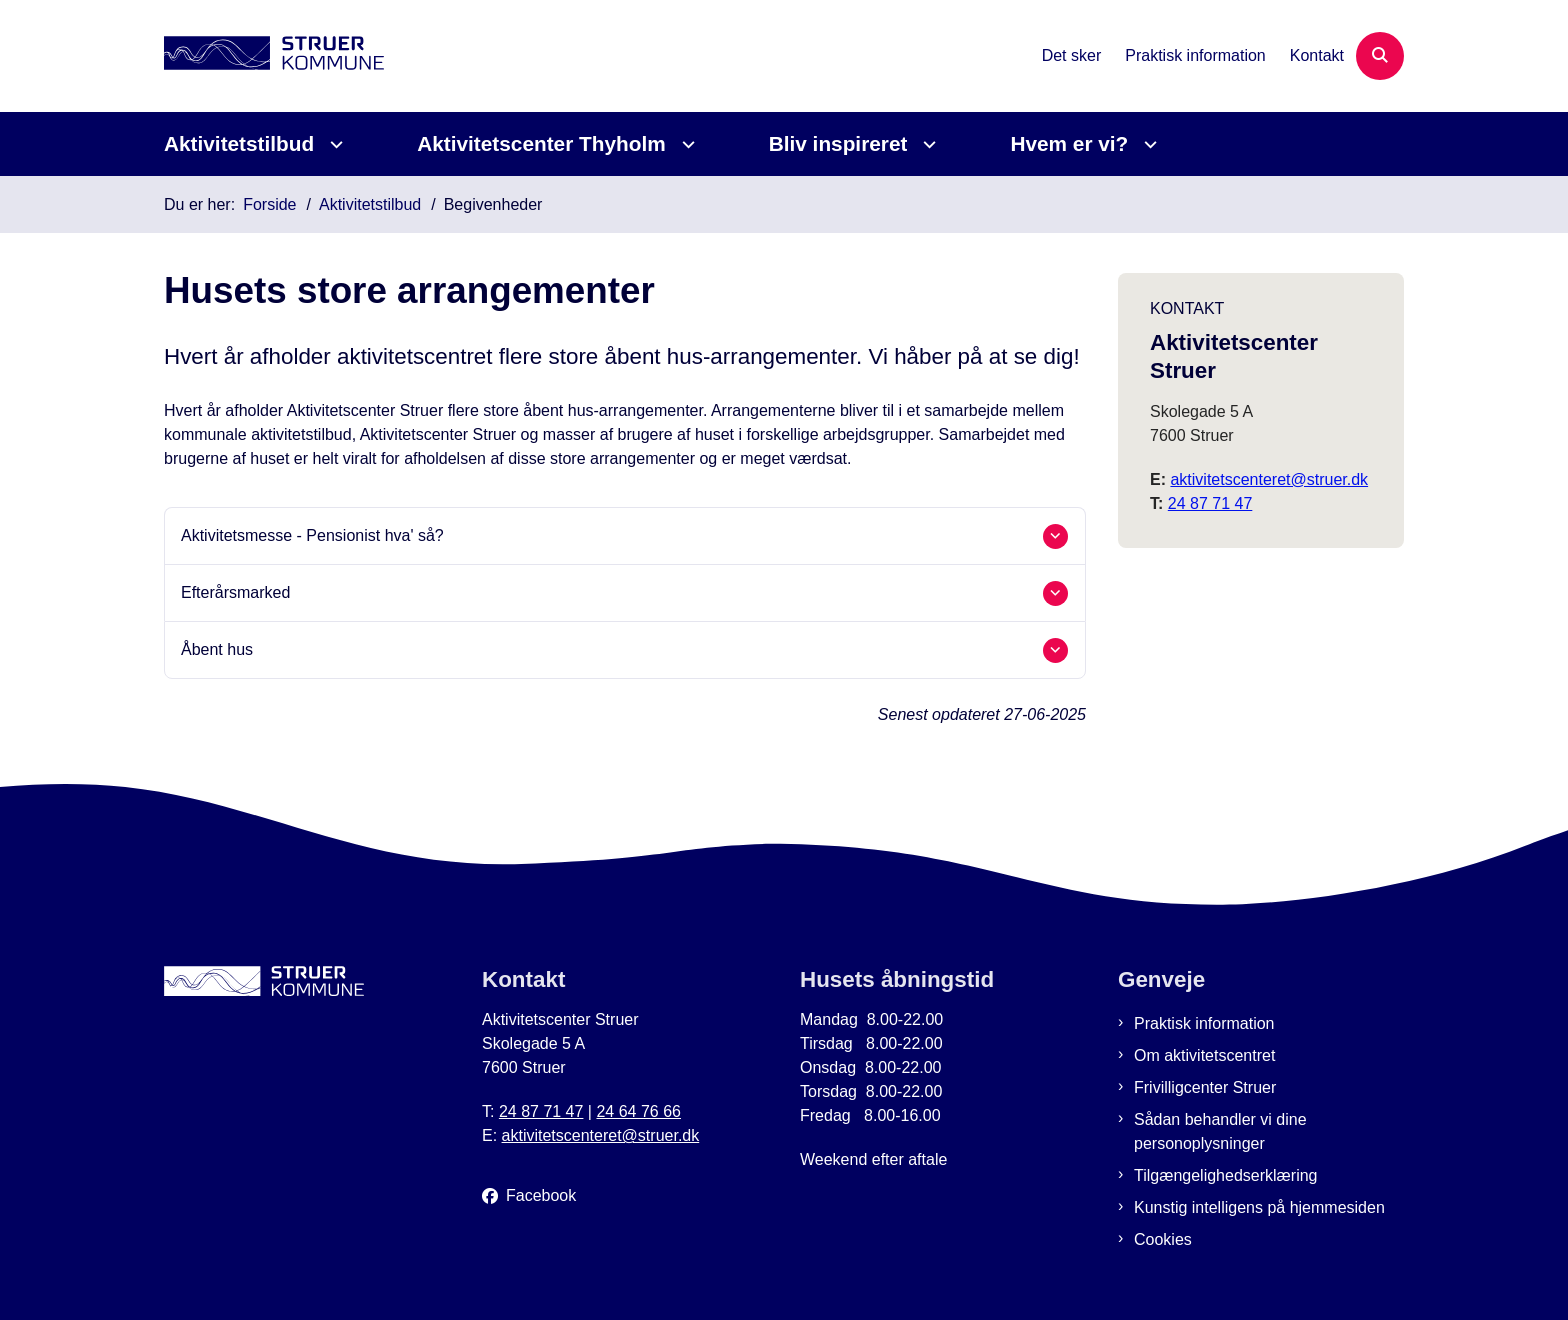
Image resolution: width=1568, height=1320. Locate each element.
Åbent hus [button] (217, 649)
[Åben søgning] (1380, 56)
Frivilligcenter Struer (1205, 1087)
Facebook (541, 1195)
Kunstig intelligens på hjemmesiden (1259, 1207)
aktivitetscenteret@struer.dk (1269, 479)
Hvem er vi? (1069, 143)
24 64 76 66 (638, 1111)
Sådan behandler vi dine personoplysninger (1220, 1131)
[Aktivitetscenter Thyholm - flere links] (685, 144)
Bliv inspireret (838, 143)
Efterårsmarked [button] (235, 592)
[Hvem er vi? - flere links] (1147, 144)
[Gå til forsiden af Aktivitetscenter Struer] (274, 56)
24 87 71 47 (1210, 503)
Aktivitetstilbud (239, 143)
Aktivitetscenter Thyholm (541, 143)
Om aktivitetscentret (1204, 1055)
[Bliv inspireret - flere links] (926, 144)
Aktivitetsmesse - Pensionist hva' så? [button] (312, 535)
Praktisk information (1204, 1023)
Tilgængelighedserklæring (1226, 1175)
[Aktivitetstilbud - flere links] (333, 144)
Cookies (1163, 1239)
